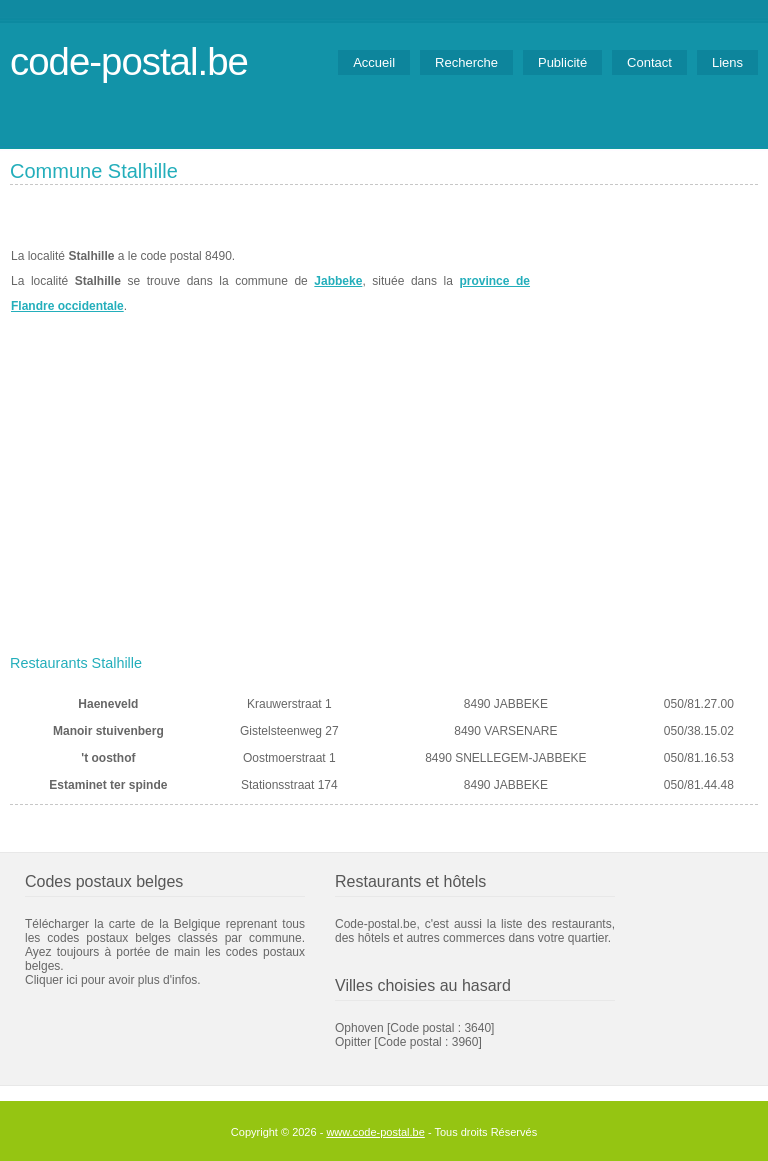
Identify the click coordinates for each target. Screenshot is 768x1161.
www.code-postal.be (375, 1132)
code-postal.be (129, 61)
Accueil (374, 62)
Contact (649, 62)
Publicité (562, 62)
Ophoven (359, 1028)
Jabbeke (338, 281)
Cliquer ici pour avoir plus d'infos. (113, 980)
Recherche (466, 62)
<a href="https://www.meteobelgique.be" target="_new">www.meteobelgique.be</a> (644, 281)
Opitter (353, 1042)
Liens (727, 62)
